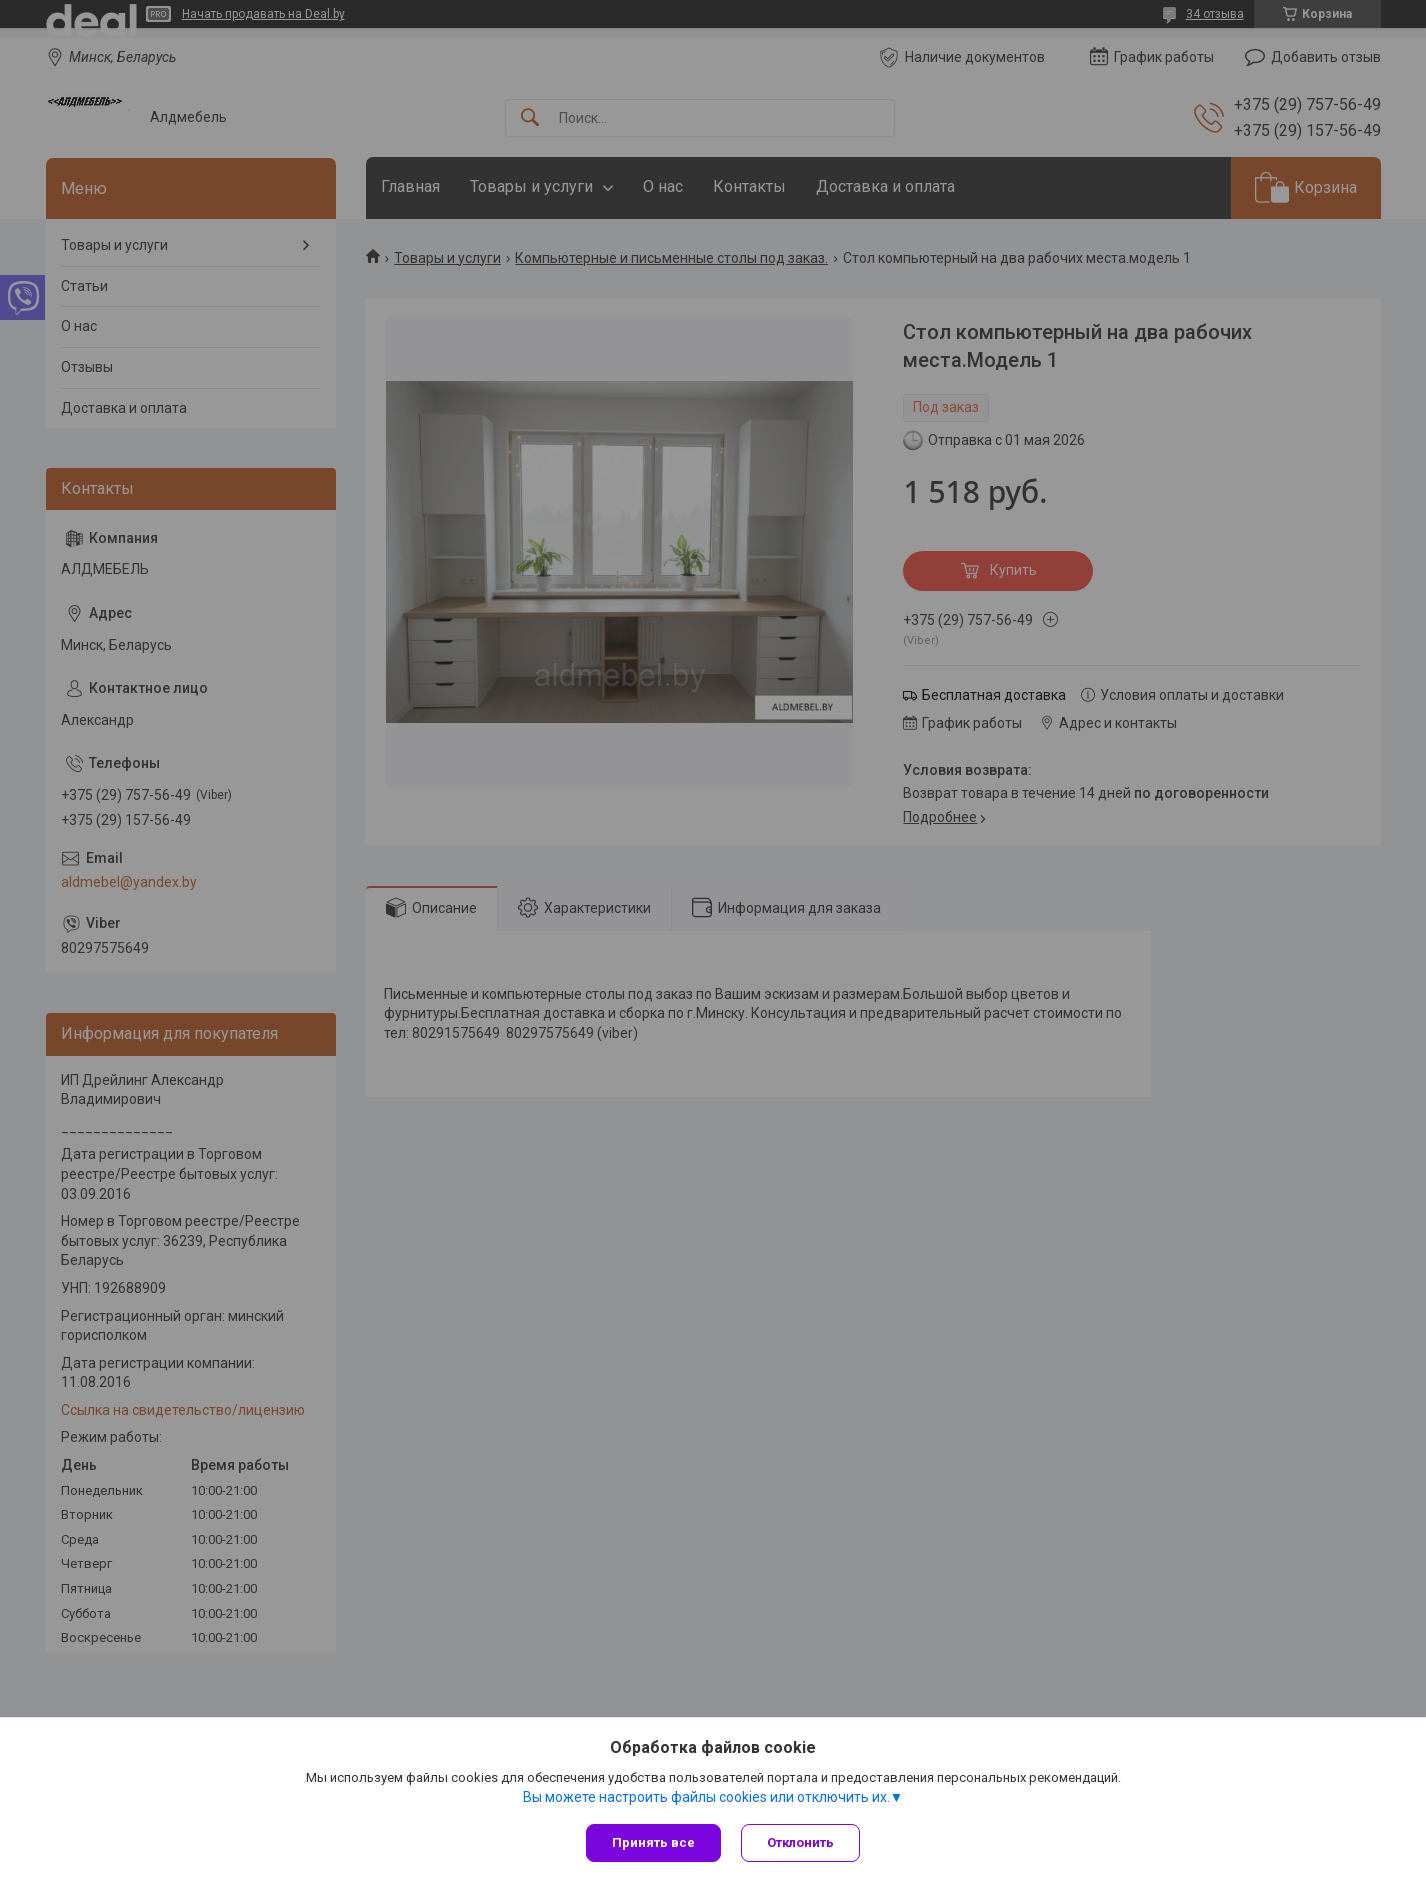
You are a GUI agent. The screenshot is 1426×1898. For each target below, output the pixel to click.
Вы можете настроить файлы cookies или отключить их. (706, 1797)
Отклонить (800, 1842)
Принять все (653, 1842)
